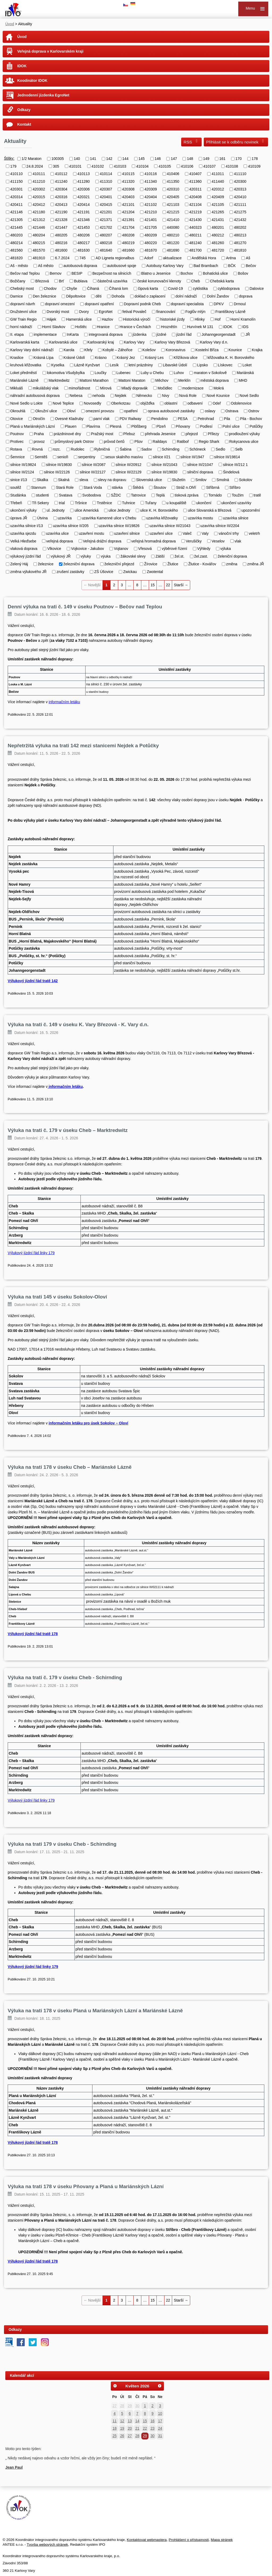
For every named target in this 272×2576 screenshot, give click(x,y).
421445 (16, 227)
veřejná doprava (59, 541)
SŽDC (116, 495)
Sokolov (245, 480)
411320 (128, 181)
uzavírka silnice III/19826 (119, 526)
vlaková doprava (23, 548)
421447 (61, 227)
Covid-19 (175, 288)
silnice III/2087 (94, 464)
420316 (61, 197)
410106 (187, 166)
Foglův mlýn (195, 311)
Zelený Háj (19, 564)
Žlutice (172, 564)
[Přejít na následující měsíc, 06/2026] (159, 2386)
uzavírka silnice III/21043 (170, 526)
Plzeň (161, 426)
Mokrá (219, 388)
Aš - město (19, 266)
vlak (238, 541)
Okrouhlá (18, 411)
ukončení (203, 502)
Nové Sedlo (249, 395)
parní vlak (102, 419)
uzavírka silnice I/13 (26, 526)
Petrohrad (206, 419)
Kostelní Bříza (207, 350)
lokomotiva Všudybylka (65, 373)
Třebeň (16, 502)
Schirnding (170, 449)
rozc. (57, 449)
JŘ (247, 334)
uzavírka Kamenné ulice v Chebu (109, 518)
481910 (39, 258)
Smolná (222, 480)
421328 (61, 220)
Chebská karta (222, 281)
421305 (16, 220)
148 (190, 158)
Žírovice (151, 564)
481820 (16, 258)
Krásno (101, 357)
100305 (58, 158)
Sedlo (220, 449)
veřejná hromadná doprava (153, 541)
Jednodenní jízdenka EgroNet (43, 95)
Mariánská (245, 373)
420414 (83, 204)
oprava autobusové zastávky (171, 411)
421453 (83, 227)
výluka (225, 548)
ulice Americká (87, 510)
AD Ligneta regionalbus (115, 258)
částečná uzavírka (112, 281)
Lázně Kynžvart (87, 365)
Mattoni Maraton (131, 380)
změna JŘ (255, 564)
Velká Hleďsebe (23, 541)
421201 (106, 212)
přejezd (192, 434)
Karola (68, 350)
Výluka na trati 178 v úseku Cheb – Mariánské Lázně (69, 1467)
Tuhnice (128, 502)
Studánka (18, 495)
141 (93, 158)
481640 (106, 250)
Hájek (51, 319)
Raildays (160, 441)
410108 (232, 166)
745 (82, 258)
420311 (195, 189)
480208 (128, 235)
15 (153, 585)
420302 (39, 189)
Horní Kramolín (243, 319)
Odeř (216, 403)
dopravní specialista (187, 304)
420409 (217, 197)
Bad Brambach (206, 266)
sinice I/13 (18, 480)
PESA (183, 419)
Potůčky (256, 426)
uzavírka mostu (200, 518)
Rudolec (77, 449)
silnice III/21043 (164, 464)
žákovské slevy (133, 556)
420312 (217, 189)
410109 (254, 166)
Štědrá (138, 487)
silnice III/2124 (22, 472)
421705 (150, 227)
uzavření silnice (127, 533)
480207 (106, 235)
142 (109, 158)
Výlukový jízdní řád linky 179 (31, 1253)
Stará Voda (92, 487)
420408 (195, 197)
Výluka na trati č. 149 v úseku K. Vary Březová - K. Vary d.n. (78, 1024)
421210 (150, 212)
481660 (128, 250)
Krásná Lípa (43, 357)
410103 (120, 166)
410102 (97, 166)
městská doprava (215, 380)
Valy (205, 533)
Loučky (100, 373)
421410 (173, 220)
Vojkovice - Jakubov (87, 548)
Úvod (9, 24)
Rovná (37, 449)
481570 (39, 250)
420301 (16, 189)
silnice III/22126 (57, 472)
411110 (240, 174)
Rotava (16, 449)
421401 (150, 220)
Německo (144, 395)
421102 (150, 204)
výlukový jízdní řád (25, 556)
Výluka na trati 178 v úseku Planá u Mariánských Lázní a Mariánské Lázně (95, 2010)
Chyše (71, 288)
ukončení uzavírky (236, 502)
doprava (246, 296)
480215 (39, 242)
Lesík (114, 365)
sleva (83, 480)
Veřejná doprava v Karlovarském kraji (50, 51)
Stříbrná (212, 487)
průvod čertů (114, 441)
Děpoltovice (76, 296)
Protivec (17, 441)
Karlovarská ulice (63, 342)
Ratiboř (183, 441)
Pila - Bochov (251, 419)
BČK (232, 266)
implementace (45, 334)
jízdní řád (184, 334)
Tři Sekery (40, 502)
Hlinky (200, 319)
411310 (106, 181)
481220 (173, 242)
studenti (42, 495)
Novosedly (92, 403)
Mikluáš (16, 388)
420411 (16, 204)
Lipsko (202, 365)
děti (99, 296)
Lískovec (225, 365)
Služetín (178, 480)
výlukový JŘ (61, 556)
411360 (195, 181)
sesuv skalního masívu (124, 457)
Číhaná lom (118, 288)
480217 (83, 242)
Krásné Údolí (74, 357)
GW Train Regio (23, 319)
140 (77, 158)
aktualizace (172, 258)
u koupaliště (176, 502)
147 (174, 158)
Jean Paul (14, 2467)
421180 (39, 212)
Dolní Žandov (218, 296)
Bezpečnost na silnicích (111, 273)
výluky (85, 556)
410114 (106, 174)
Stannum (38, 487)
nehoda (98, 395)
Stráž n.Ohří (186, 487)
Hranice (103, 327)
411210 (39, 181)
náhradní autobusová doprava (35, 395)
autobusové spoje (121, 266)
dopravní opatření (99, 304)
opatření (131, 411)
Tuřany (150, 502)
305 (56, 166)
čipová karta (148, 288)
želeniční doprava (232, 556)
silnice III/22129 (128, 472)
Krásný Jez (126, 357)
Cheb (195, 281)
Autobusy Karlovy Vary (165, 266)
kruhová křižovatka (25, 365)
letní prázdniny (141, 365)
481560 (16, 250)
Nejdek (120, 395)
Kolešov (149, 350)
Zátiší (160, 556)
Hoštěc (81, 327)
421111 (240, 204)
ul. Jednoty (56, 510)
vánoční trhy (229, 533)
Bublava (80, 281)
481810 (240, 250)
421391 (128, 220)
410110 (16, 174)
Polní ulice (231, 426)
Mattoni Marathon (93, 380)
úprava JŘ (18, 518)
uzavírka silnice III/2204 (219, 526)
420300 (240, 181)
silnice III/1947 (192, 457)
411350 (173, 181)
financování (166, 311)
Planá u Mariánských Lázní (32, 426)
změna (231, 564)
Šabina (125, 449)
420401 (106, 197)
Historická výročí (136, 319)
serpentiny (86, 457)
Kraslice (17, 357)
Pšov (138, 441)
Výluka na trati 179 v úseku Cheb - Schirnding (62, 1844)
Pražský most (102, 434)
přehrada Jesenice (160, 434)
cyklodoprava (229, 288)
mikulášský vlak (45, 388)
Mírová (106, 388)
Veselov (218, 541)
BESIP (76, 273)
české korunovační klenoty (159, 281)
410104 (142, 166)
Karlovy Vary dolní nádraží (32, 350)
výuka (106, 556)
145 (141, 158)
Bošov (243, 273)
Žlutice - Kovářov (202, 564)
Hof (217, 319)
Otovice (16, 419)
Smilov (200, 480)
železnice (45, 564)
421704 (128, 227)
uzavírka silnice (235, 518)
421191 (83, 212)
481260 (217, 242)
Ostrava (231, 411)
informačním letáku (64, 702)
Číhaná (93, 288)
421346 (83, 220)
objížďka (147, 403)
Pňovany (183, 426)
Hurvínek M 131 (200, 327)
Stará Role (65, 487)
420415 (106, 204)
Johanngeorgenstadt (219, 334)
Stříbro (234, 487)
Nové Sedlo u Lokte (26, 403)
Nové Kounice (218, 395)
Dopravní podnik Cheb (142, 304)
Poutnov (17, 434)
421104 (195, 204)
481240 (195, 242)
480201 (217, 227)
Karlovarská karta (24, 342)
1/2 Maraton (31, 158)
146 (158, 158)
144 (125, 158)
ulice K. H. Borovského (159, 510)
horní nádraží (21, 327)
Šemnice (17, 457)
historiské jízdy (172, 319)
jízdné (161, 334)
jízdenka (139, 334)
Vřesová (145, 548)
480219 (128, 242)
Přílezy (213, 434)
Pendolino (159, 419)
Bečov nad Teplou (25, 273)
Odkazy (24, 110)
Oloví (71, 411)
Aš (248, 258)
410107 (209, 166)
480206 (83, 235)
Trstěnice (104, 502)
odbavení (195, 403)
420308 (128, 189)
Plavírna (93, 426)
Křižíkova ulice (185, 357)
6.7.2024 (62, 258)
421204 (128, 212)
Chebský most (22, 288)
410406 (173, 174)
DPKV (219, 304)
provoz (39, 441)
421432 (240, 220)
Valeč (187, 533)
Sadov (146, 449)
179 (13, 166)
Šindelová (231, 472)
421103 (173, 204)
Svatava (66, 495)
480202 (240, 227)
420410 (240, 197)
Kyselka (57, 365)
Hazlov (107, 319)
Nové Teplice (63, 403)
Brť (61, 281)
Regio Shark (209, 441)
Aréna (231, 258)
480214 (16, 242)
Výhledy (203, 548)
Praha (39, 434)
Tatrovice (138, 495)
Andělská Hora (204, 258)
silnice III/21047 (200, 464)
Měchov (161, 380)
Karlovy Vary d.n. (214, 342)
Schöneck (197, 449)
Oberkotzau (120, 403)
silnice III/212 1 (235, 464)
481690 (173, 250)
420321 (83, 197)
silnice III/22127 (92, 472)
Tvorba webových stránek (47, 2545)
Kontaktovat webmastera (147, 2540)
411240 (61, 181)
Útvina (42, 518)
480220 (150, 242)
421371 (106, 220)
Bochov (187, 273)
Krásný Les (154, 357)
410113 (83, 174)
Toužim (238, 495)
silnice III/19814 (227, 457)
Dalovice (256, 288)
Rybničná (102, 449)
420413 (61, 204)
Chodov (50, 288)
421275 (240, 212)
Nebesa (76, 395)
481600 (61, 250)
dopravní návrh (22, 304)
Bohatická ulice (215, 273)
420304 (61, 189)
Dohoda (118, 296)
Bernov (55, 273)
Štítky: (9, 158)
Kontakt (24, 124)
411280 (83, 181)
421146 (16, 212)
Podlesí (206, 426)
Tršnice (81, 502)
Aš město (45, 266)
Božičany (18, 281)
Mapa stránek (222, 2540)
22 (168, 585)
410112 (61, 174)
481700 (195, 250)
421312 (39, 220)
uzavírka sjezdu (23, 533)
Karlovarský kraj (100, 342)
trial (62, 502)
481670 (150, 250)
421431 (217, 220)
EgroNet (105, 311)
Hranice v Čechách (135, 327)
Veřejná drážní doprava (102, 541)
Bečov (251, 266)
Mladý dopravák (134, 388)
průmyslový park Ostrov (74, 441)
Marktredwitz (59, 380)
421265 (217, 212)
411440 (217, 181)
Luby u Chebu (152, 373)
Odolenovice (241, 403)
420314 (16, 197)
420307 (106, 189)
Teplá (160, 495)
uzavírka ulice (57, 533)
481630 (83, 250)
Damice (16, 296)
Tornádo (215, 495)
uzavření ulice (161, 533)
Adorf (148, 258)
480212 (217, 235)
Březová (42, 281)
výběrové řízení (174, 548)
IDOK (22, 66)
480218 (106, 242)
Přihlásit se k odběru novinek (236, 141)
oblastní (170, 403)
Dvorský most (58, 311)
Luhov (179, 373)
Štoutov (160, 487)
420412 (39, 204)
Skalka (42, 480)
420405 (173, 197)
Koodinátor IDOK (32, 80)
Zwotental (155, 572)
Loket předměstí (23, 373)
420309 (150, 189)
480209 (150, 235)
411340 (150, 181)
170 (238, 158)
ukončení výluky (23, 510)
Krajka (257, 350)
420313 (240, 189)
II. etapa (17, 334)
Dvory (84, 311)
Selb (239, 449)
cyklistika (200, 288)
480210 (173, 235)
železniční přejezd (119, 564)
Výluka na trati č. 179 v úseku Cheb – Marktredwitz (68, 1130)
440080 (173, 227)
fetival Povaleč (134, 311)
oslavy (210, 411)
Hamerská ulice (79, 319)
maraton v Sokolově (210, 373)
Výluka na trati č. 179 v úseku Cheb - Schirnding (65, 1677)
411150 (16, 181)
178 (255, 158)
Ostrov (253, 411)
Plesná (115, 426)
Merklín (184, 380)
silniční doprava (200, 472)
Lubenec (123, 373)
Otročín (39, 419)
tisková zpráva (186, 495)
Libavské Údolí (175, 365)
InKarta (73, 334)
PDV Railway (130, 419)
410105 (165, 166)
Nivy (165, 395)
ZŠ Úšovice (103, 572)
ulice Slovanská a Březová (209, 510)
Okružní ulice (46, 411)
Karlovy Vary (134, 342)
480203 (16, 235)
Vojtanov (121, 548)
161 (222, 158)
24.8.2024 (34, 166)
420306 (83, 189)
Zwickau (130, 572)
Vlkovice (54, 548)
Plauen (70, 426)
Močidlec (165, 388)
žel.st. (179, 556)
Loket (247, 365)
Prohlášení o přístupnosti (189, 2540)
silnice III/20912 (128, 464)
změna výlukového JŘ (28, 572)
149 (206, 158)
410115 (128, 174)
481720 (217, 250)
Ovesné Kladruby (69, 419)
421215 (173, 212)
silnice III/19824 (23, 464)
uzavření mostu (91, 533)
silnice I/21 (161, 457)
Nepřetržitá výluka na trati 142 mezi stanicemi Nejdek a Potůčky (83, 745)
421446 (39, 227)
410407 (195, 174)
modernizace (192, 388)
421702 (106, 227)
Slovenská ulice (149, 480)
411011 (217, 174)
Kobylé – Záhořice (118, 350)
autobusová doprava (80, 266)
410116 (150, 174)
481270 (240, 242)
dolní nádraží (186, 296)
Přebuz (129, 434)
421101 (128, 204)
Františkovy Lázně (230, 311)
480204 (39, 235)
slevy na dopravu (112, 480)
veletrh (254, 533)
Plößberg (138, 426)
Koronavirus (175, 350)
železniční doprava (79, 564)
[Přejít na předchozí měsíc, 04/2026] (115, 2386)
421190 (61, 212)
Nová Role (188, 395)
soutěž (15, 487)
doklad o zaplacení (149, 296)
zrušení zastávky (70, 572)
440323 (195, 227)
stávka (117, 487)
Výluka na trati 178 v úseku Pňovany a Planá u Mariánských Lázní (86, 2186)
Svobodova (91, 495)
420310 (173, 189)
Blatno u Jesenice (156, 273)
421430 (195, 220)
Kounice (235, 350)
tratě (257, 495)
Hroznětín (169, 327)
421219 (195, 212)
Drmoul (240, 304)
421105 (217, 204)
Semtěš (41, 457)
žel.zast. (201, 556)
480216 (61, 242)
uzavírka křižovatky (162, 518)
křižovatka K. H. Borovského (230, 357)
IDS (245, 327)
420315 (39, 197)
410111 (39, 174)
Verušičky (194, 541)
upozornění (250, 510)
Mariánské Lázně (24, 380)
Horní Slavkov (53, 327)
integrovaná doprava (106, 334)
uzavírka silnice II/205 (71, 526)
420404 (150, 197)
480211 (195, 235)
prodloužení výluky (244, 434)
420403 (128, 197)
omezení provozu (100, 411)
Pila (227, 419)
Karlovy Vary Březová (172, 342)
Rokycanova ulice (243, 441)
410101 (75, 166)
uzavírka (65, 518)
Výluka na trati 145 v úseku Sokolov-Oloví (57, 1297)
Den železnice (44, 296)
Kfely (88, 350)
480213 (240, 235)
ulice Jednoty (119, 510)
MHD (243, 380)
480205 (61, 235)
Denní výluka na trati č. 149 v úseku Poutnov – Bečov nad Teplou (85, 606)
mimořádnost (79, 388)
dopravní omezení (60, 304)
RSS (191, 141)
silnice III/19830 (59, 464)
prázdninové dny (67, 434)
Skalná (64, 480)
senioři (62, 457)
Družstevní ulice (23, 311)
